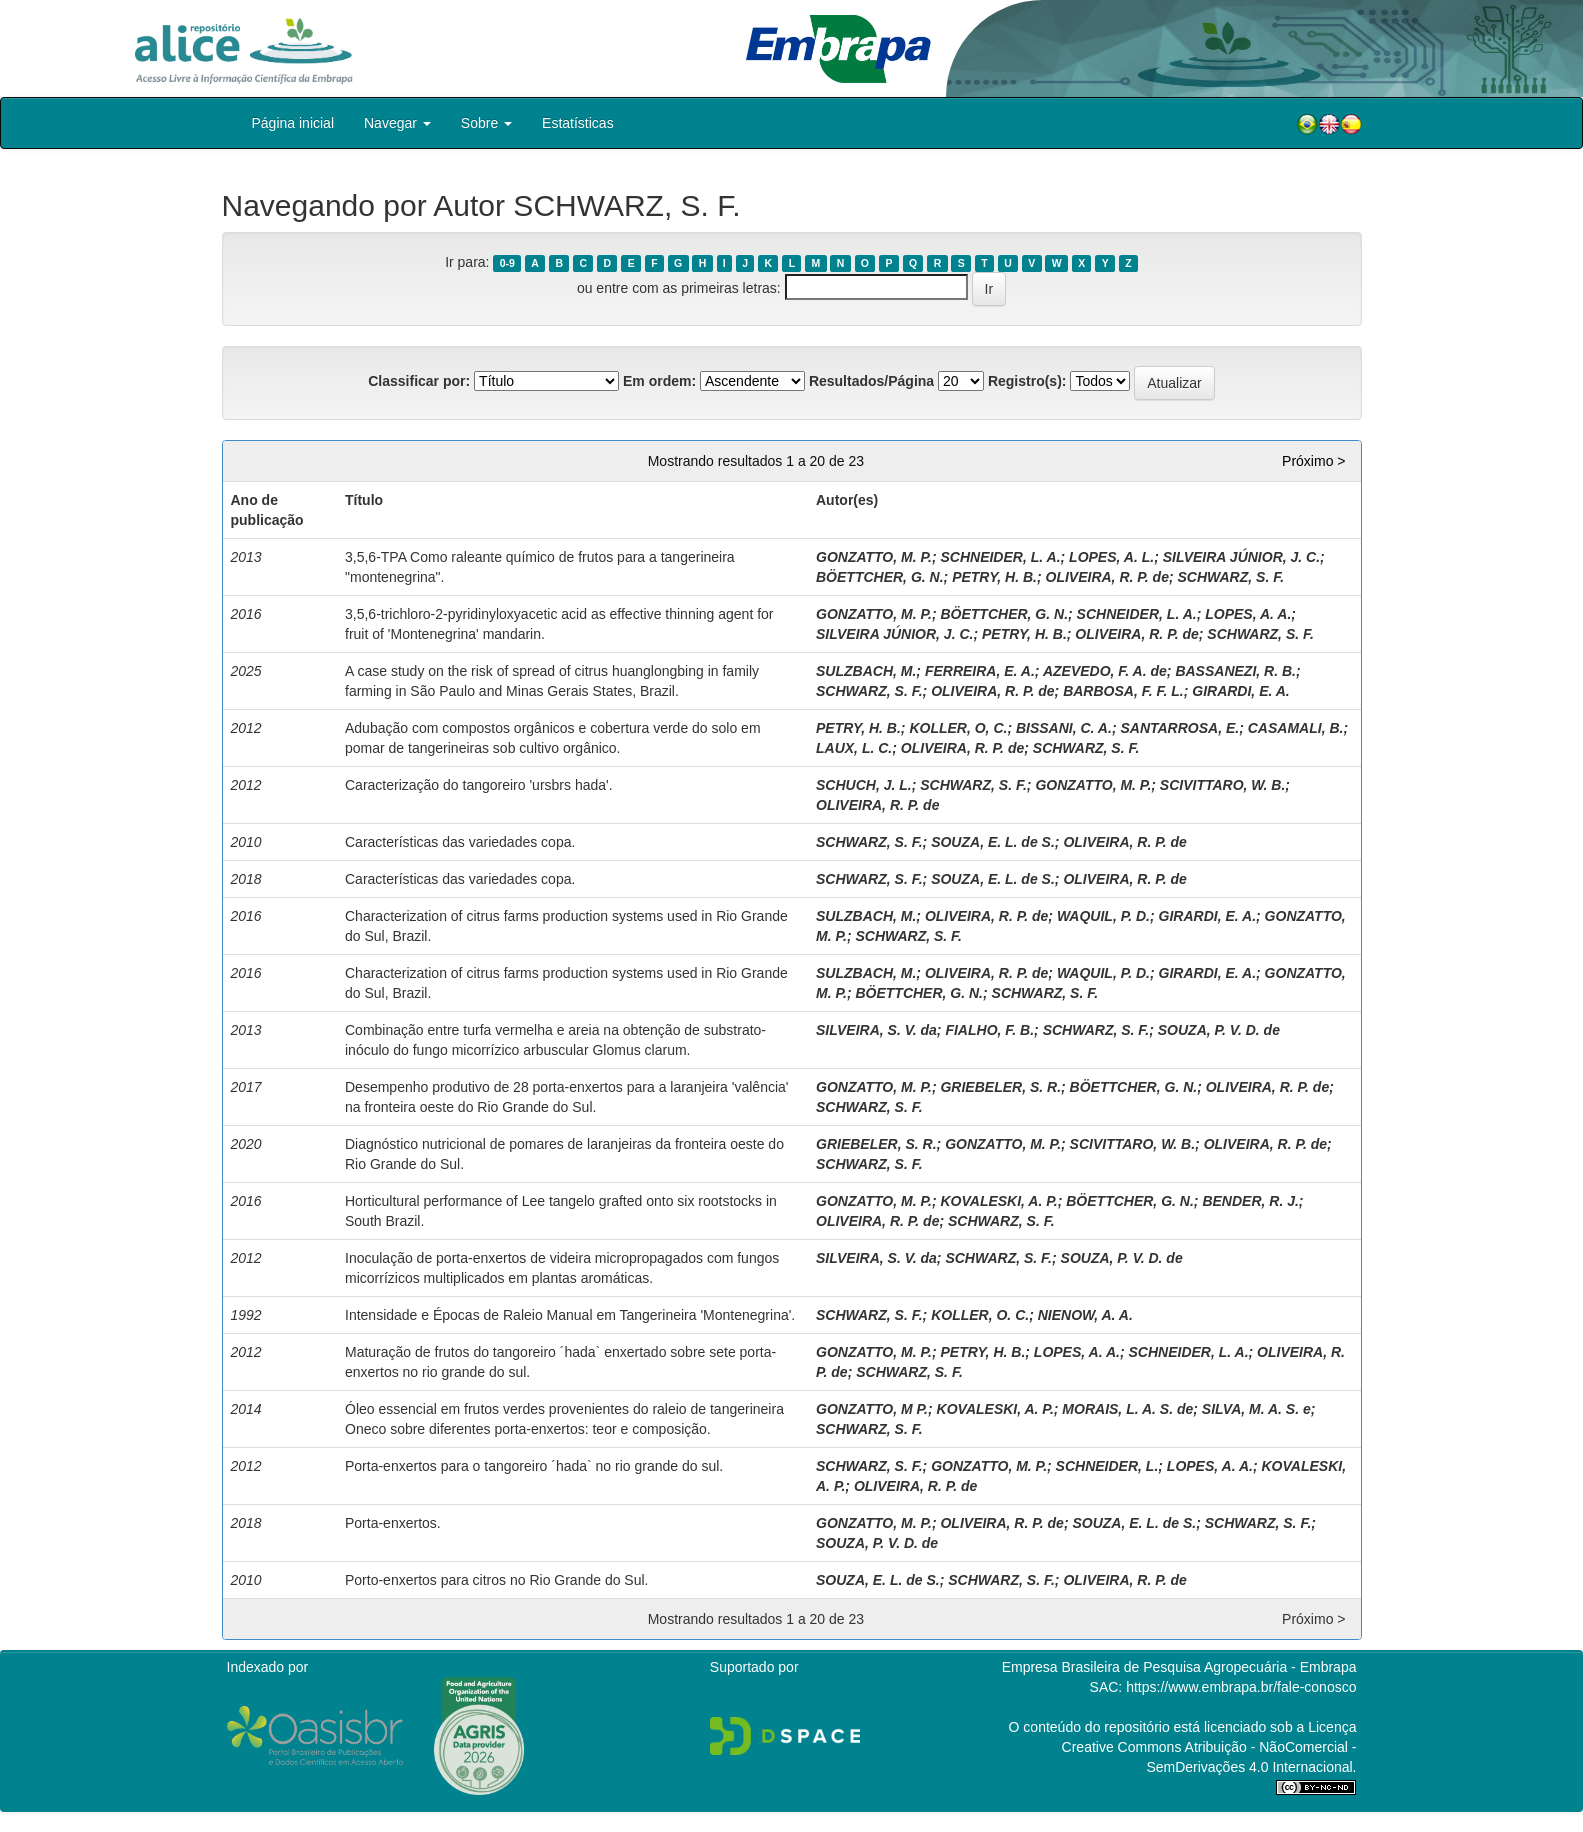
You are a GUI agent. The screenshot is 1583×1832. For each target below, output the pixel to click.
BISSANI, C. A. (1064, 728)
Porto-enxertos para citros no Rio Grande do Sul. (497, 1580)
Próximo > (1313, 461)
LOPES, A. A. (1248, 614)
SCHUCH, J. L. (864, 785)
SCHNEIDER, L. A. (1000, 557)
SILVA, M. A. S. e (1256, 1409)
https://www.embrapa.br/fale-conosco (1241, 1687)
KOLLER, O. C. (980, 1315)
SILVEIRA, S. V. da (876, 1030)
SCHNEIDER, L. (1107, 1466)
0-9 (507, 263)
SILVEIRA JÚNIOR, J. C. (1241, 557)
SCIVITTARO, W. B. (1222, 785)
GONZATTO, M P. (872, 1409)
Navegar (397, 123)
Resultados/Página (871, 381)
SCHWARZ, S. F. (1231, 577)
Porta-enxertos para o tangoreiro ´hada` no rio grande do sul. (534, 1466)
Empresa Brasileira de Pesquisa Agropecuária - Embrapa (1179, 1667)
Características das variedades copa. (460, 842)
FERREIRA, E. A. (980, 671)
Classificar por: (419, 381)
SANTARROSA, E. (1179, 728)
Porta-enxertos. (393, 1523)
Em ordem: (659, 381)
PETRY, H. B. (994, 577)
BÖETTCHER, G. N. (880, 577)
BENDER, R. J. (1250, 1201)
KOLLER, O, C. (958, 728)
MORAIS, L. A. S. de (1127, 1409)
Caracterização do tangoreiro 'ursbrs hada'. (479, 785)
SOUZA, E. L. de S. (993, 842)
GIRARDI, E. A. (1241, 691)
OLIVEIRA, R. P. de (1107, 577)
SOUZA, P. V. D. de (1219, 1030)
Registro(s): (1027, 381)
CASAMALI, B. (1296, 728)
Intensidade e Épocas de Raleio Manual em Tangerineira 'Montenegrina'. (570, 1315)
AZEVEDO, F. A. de (1105, 671)
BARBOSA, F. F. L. (1123, 691)
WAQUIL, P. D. (1103, 916)
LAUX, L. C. (854, 748)
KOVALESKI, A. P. (998, 1201)
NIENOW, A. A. (1085, 1315)
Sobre (486, 123)
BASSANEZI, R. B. (1235, 671)
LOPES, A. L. (1111, 557)
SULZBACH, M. (866, 671)
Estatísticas (578, 123)
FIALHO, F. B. (989, 1030)
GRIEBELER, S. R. (1000, 1087)
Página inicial (293, 123)
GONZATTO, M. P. (874, 557)
